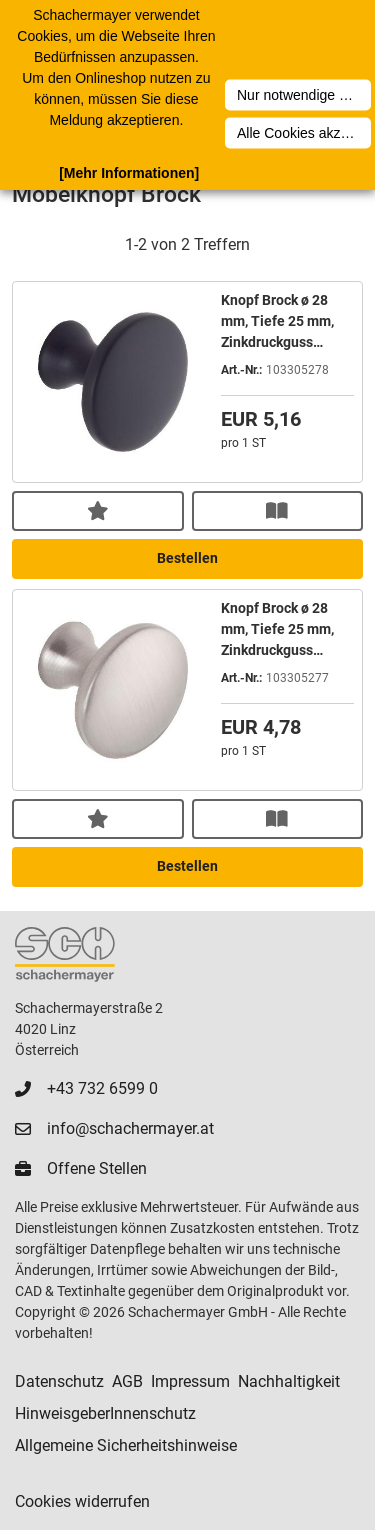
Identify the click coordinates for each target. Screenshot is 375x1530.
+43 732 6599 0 (102, 1088)
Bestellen (187, 558)
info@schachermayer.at (130, 1128)
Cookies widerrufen (82, 1501)
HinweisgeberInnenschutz (105, 1413)
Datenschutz (59, 1381)
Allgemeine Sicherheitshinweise (126, 1445)
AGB (127, 1381)
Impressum (190, 1381)
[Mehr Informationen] (129, 173)
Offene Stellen (97, 1168)
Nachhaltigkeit (289, 1381)
